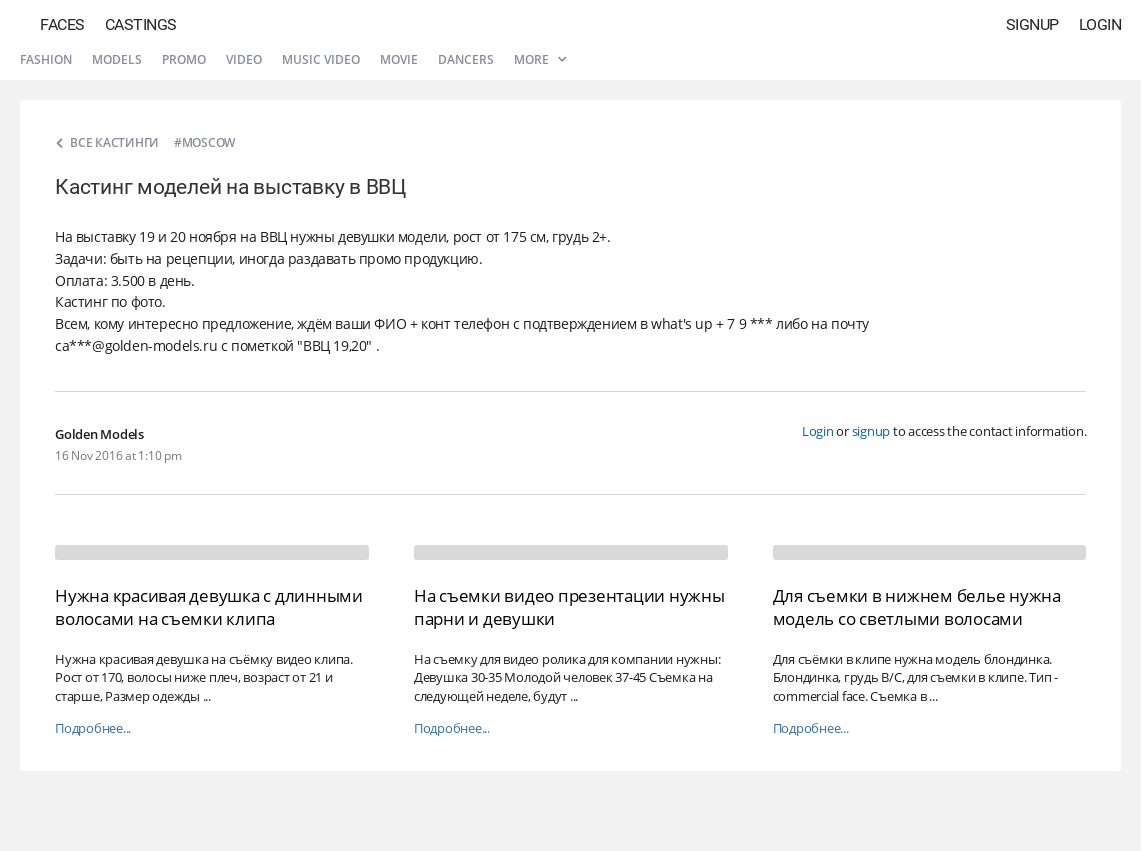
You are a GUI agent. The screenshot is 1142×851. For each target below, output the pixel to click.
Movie (399, 59)
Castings (141, 24)
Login (1100, 24)
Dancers (466, 59)
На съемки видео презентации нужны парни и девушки (569, 606)
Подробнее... (93, 728)
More (540, 59)
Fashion (46, 59)
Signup (1032, 24)
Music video (321, 59)
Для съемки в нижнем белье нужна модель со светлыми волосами (917, 606)
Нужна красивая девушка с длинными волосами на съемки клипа (209, 606)
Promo (184, 59)
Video (244, 59)
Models (117, 59)
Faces (62, 24)
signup (871, 431)
